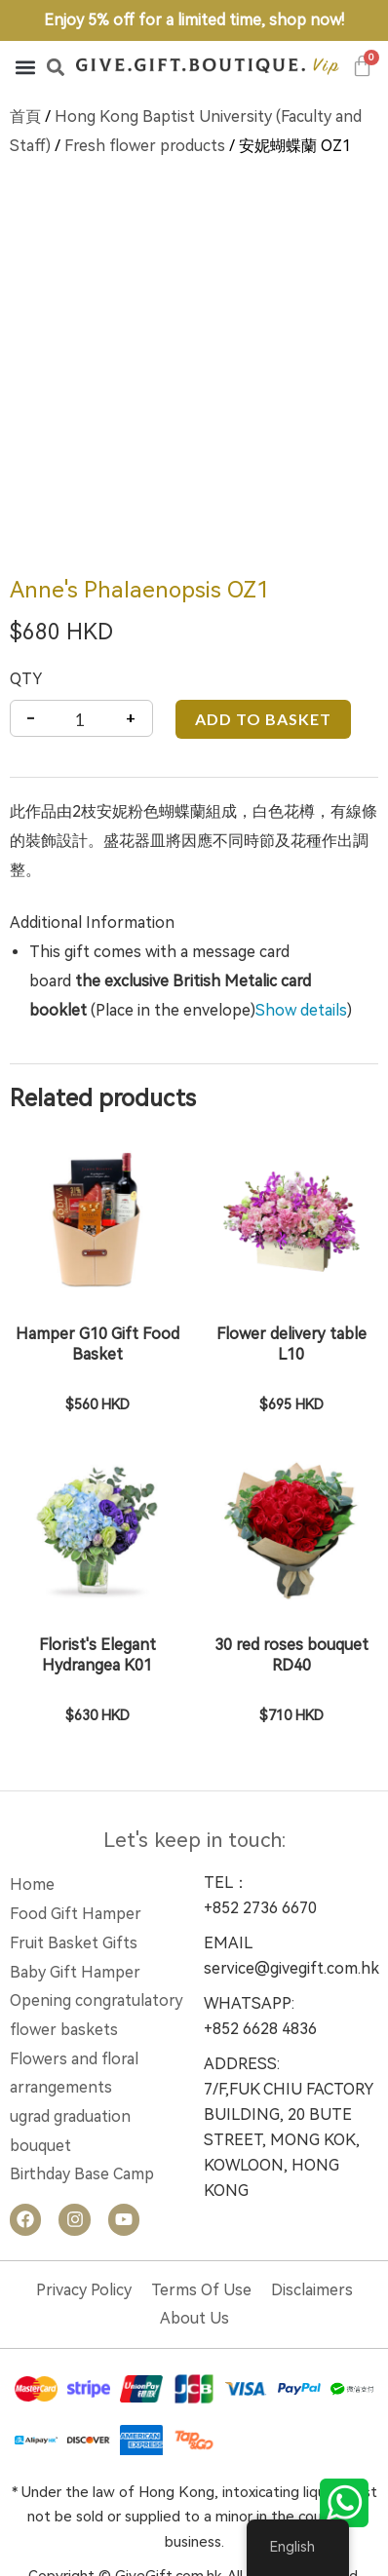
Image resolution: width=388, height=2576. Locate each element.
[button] (25, 67)
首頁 (25, 116)
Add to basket (263, 632)
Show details (301, 922)
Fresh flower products (144, 145)
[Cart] (362, 66)
